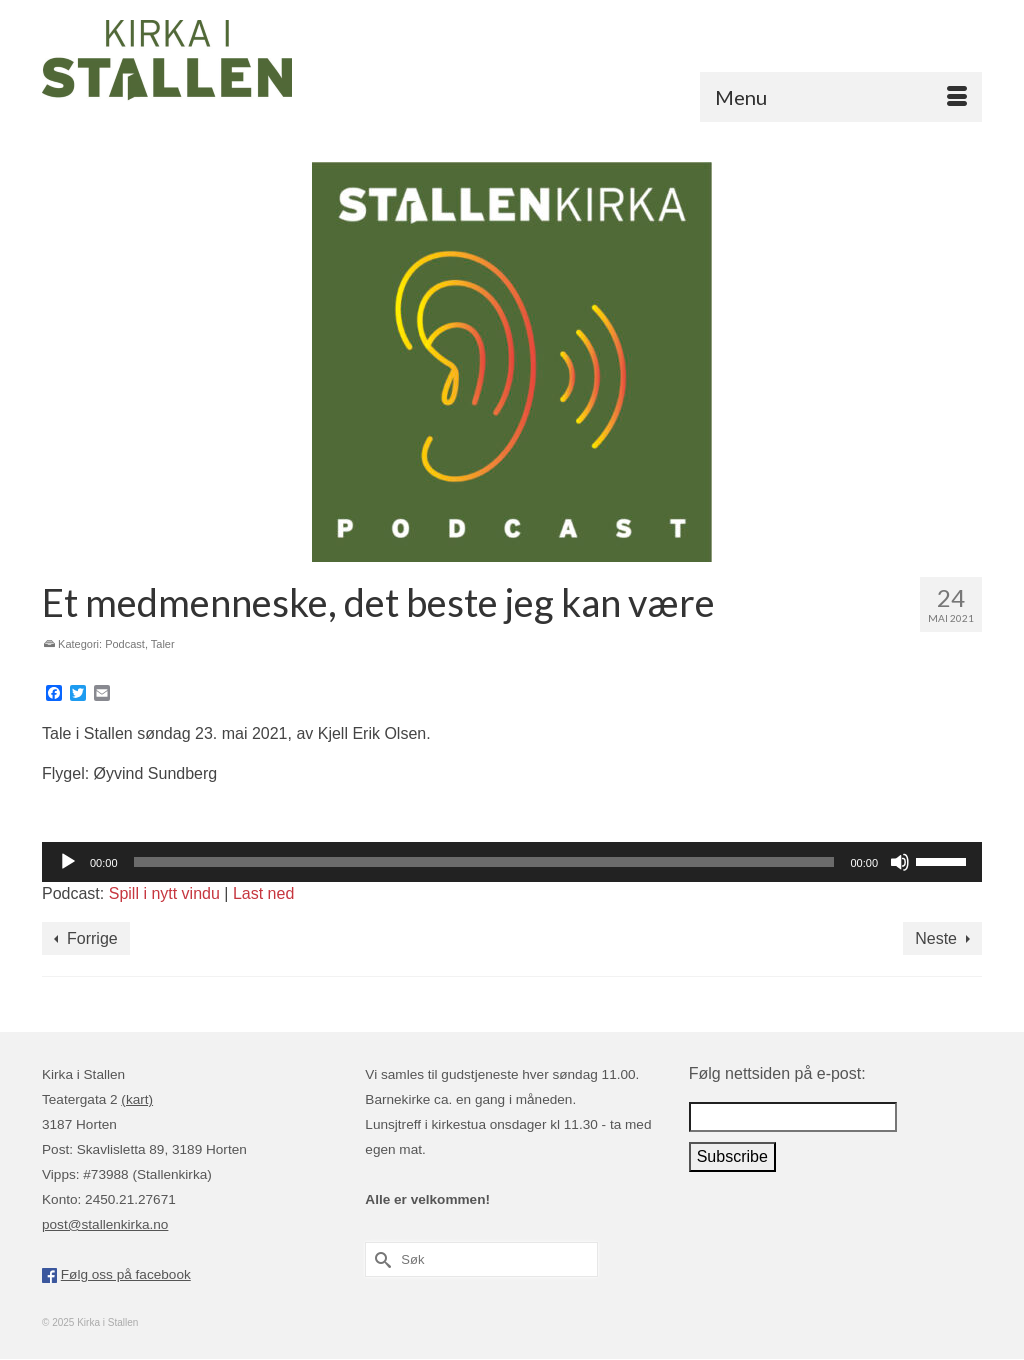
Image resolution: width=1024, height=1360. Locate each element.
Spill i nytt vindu (164, 893)
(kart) (137, 1099)
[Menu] (841, 97)
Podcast (125, 644)
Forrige (92, 938)
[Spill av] (68, 862)
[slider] (484, 862)
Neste (936, 938)
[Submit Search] (380, 1259)
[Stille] (900, 862)
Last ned (263, 893)
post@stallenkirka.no (105, 1224)
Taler (163, 644)
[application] (512, 862)
